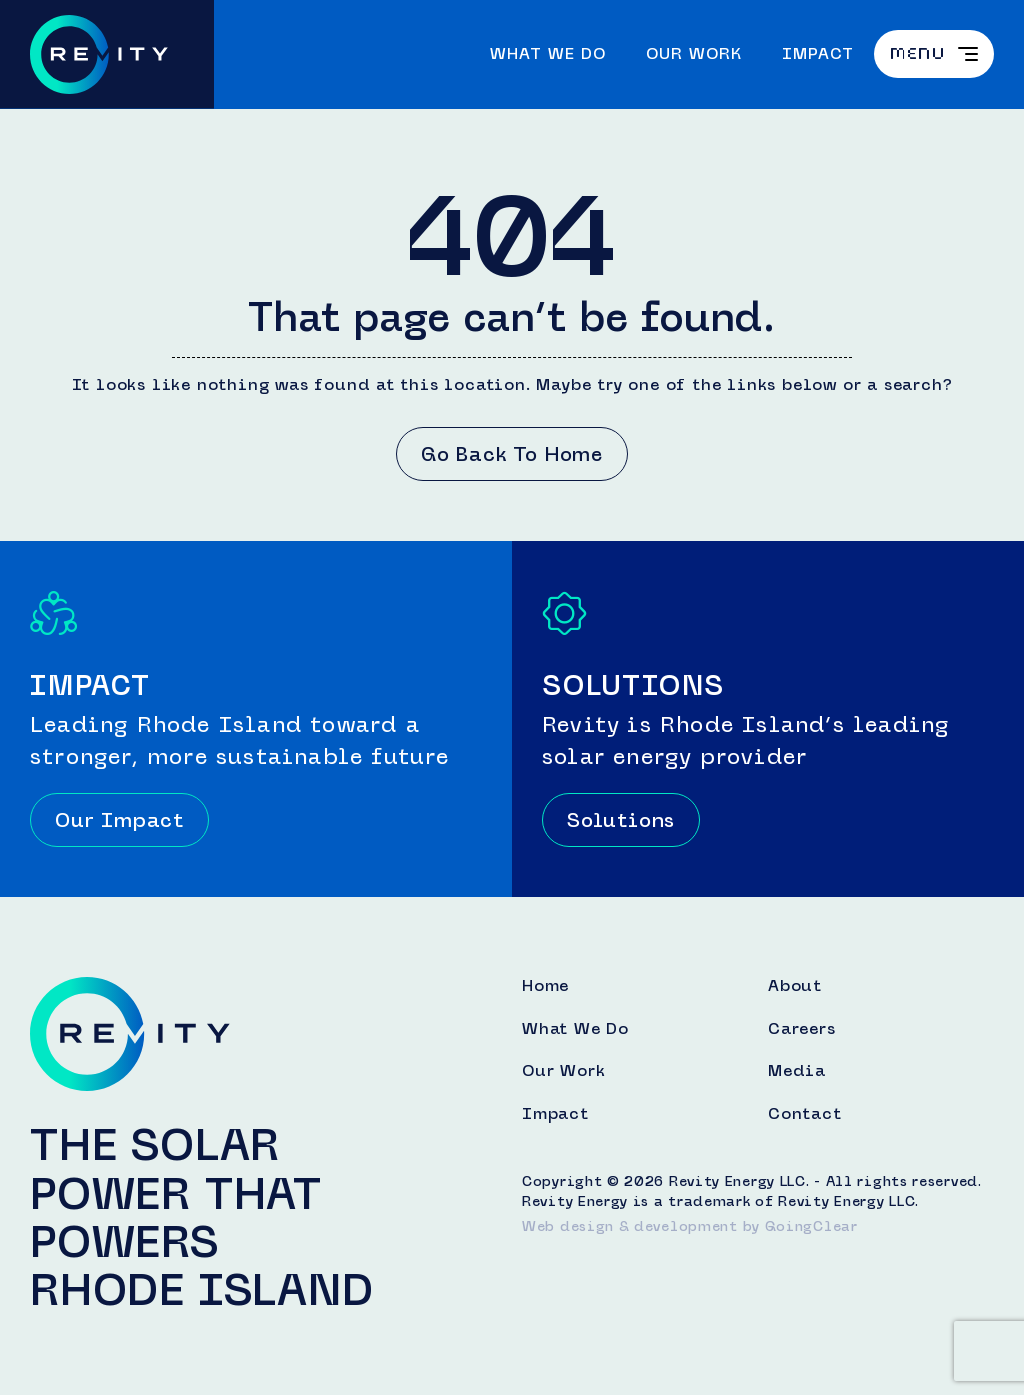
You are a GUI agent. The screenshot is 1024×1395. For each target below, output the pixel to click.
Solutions (621, 820)
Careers (802, 1029)
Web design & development (630, 1226)
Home (545, 986)
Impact (818, 53)
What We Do (548, 53)
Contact (805, 1114)
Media (797, 1071)
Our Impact (119, 820)
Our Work (694, 53)
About (795, 986)
